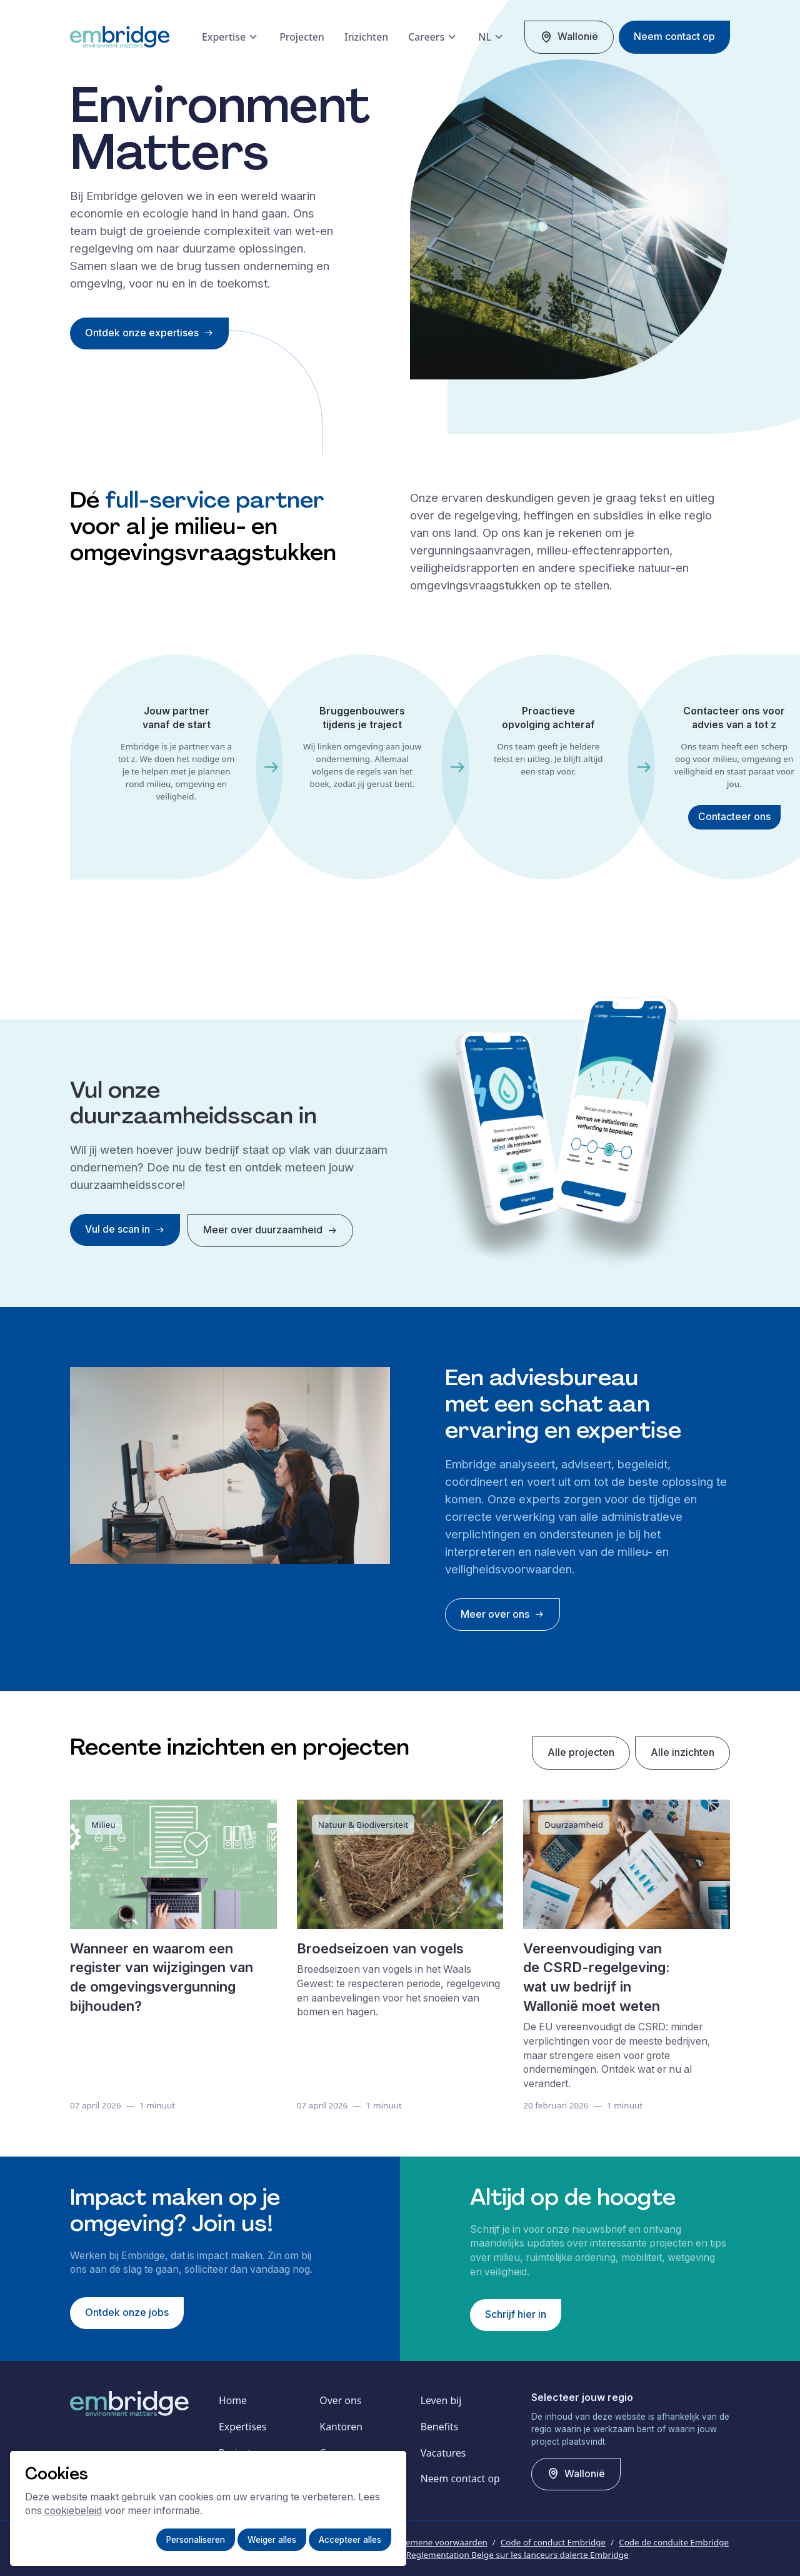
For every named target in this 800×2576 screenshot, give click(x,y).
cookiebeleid (73, 2511)
